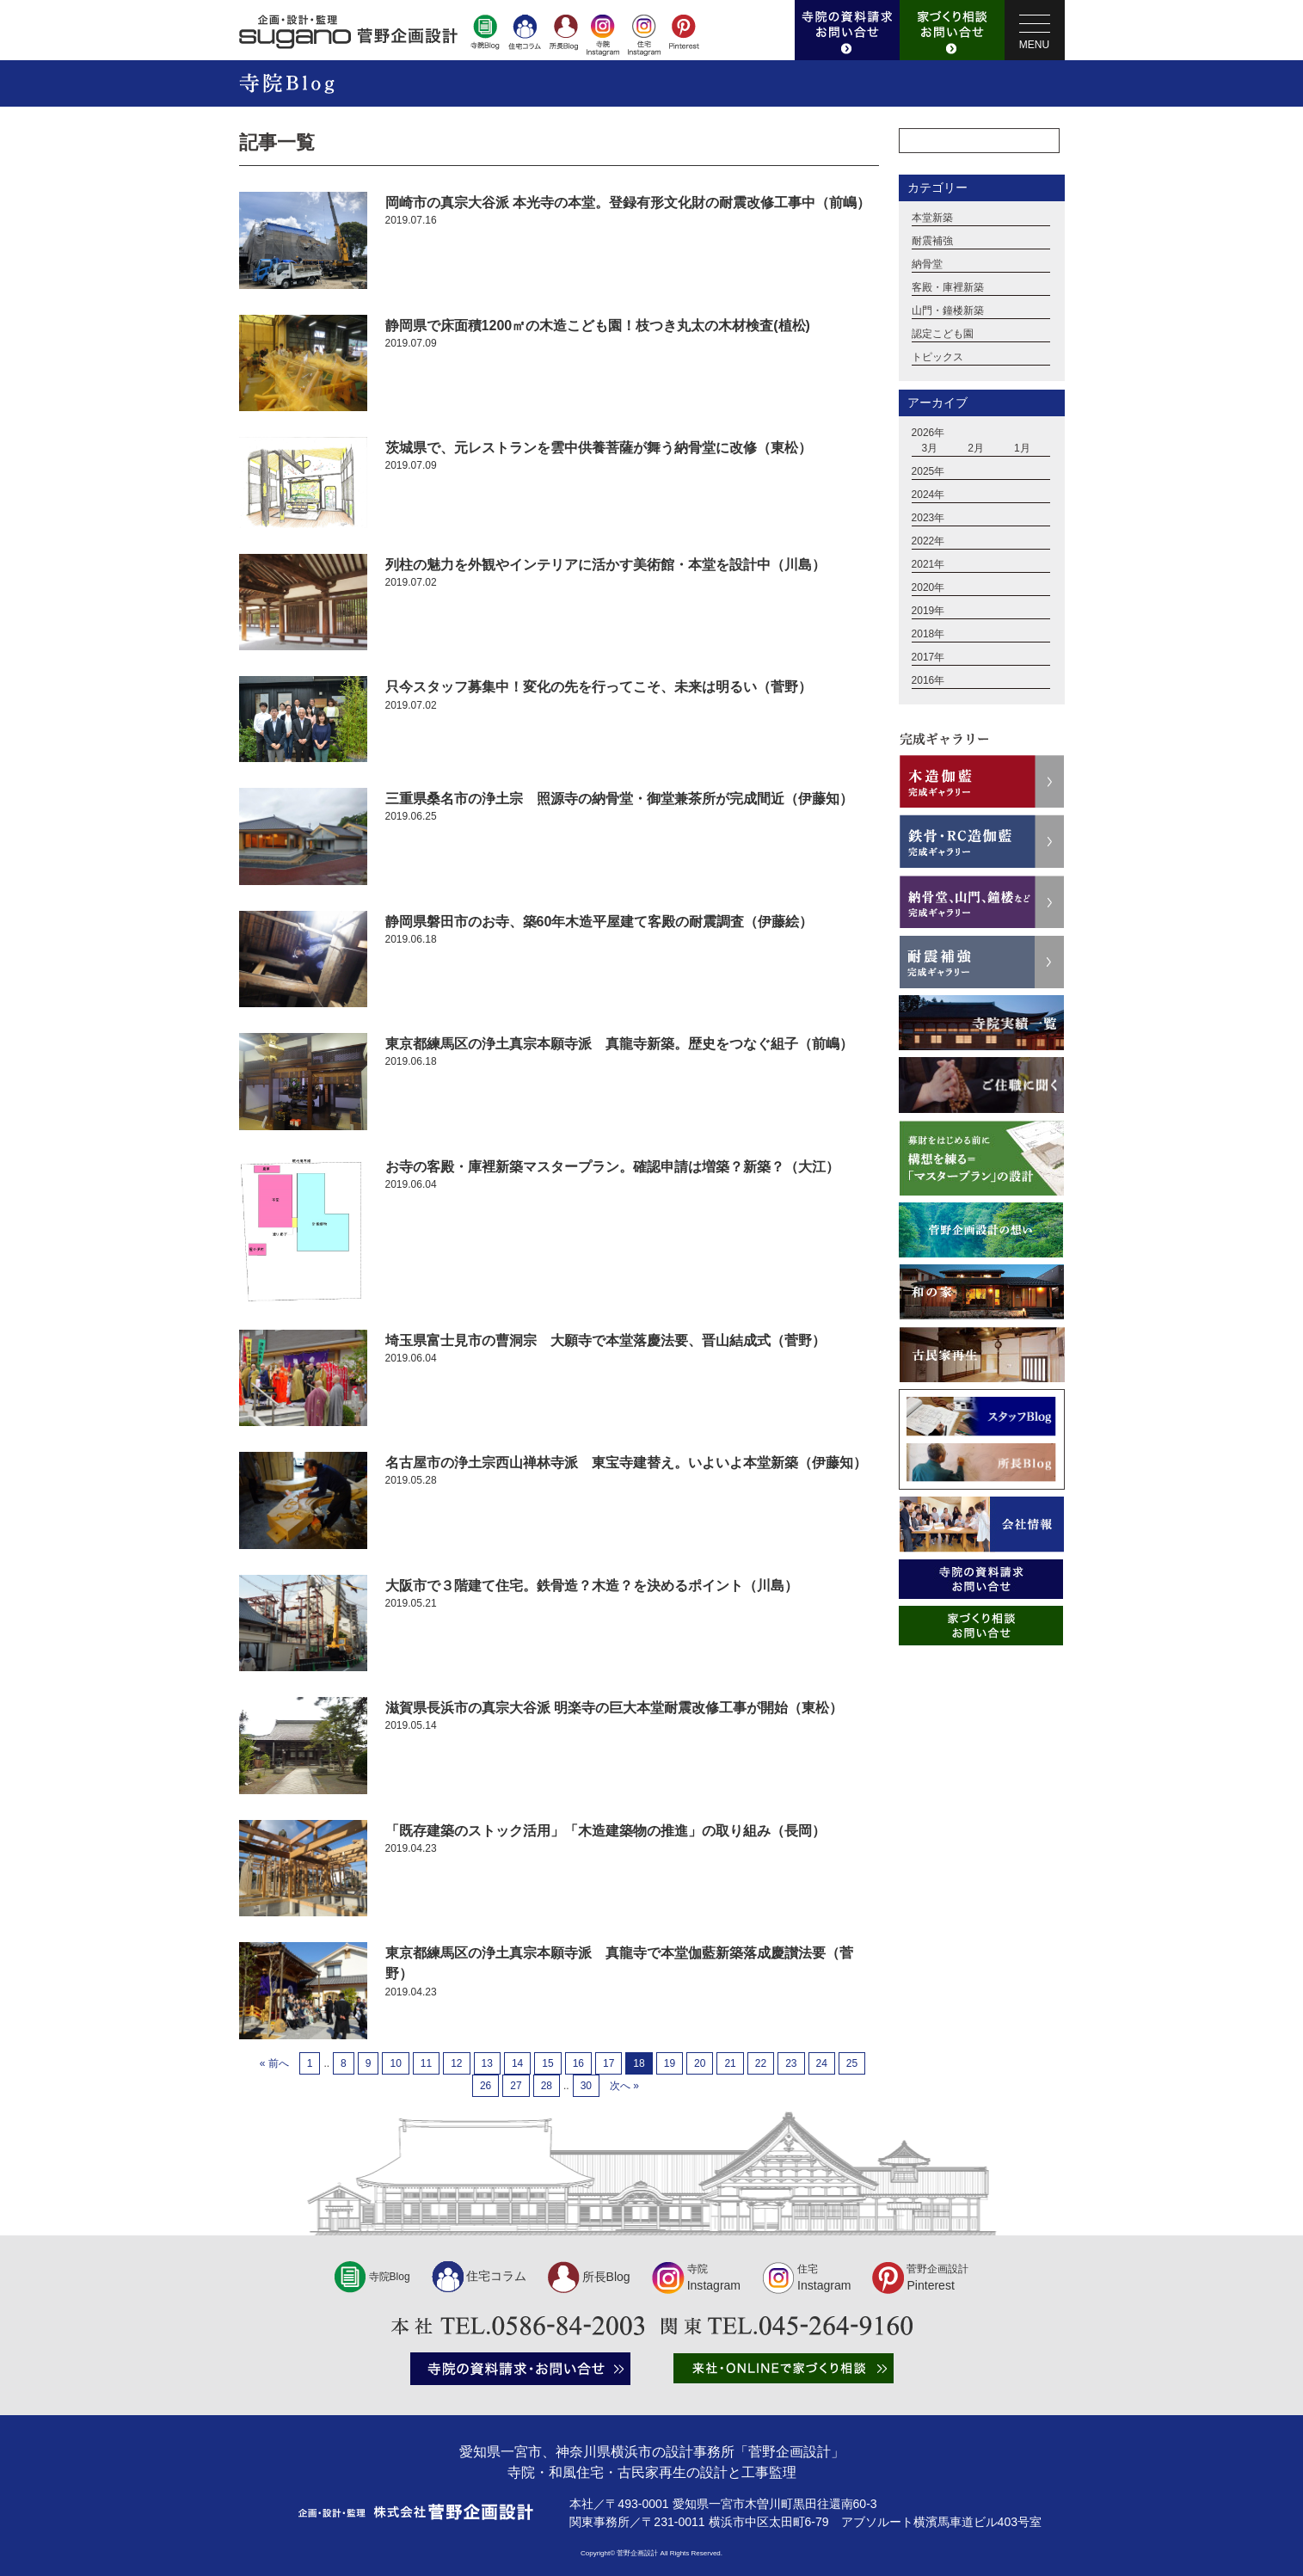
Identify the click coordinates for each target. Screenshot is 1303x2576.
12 (456, 2063)
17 (608, 2063)
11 (426, 2063)
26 (485, 2086)
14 (517, 2063)
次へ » (624, 2086)
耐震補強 (932, 242)
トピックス (937, 358)
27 (515, 2086)
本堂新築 (932, 218)
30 (586, 2086)
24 (821, 2063)
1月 (1022, 449)
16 (578, 2063)
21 (729, 2063)
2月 (976, 449)
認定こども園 (943, 335)
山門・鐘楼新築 (948, 311)
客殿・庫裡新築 (948, 288)
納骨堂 (927, 265)
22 (760, 2063)
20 (699, 2063)
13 (487, 2063)
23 (790, 2063)
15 (547, 2063)
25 (851, 2063)
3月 (930, 449)
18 (638, 2063)
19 (669, 2063)
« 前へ (274, 2063)
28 (546, 2086)
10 (395, 2063)
